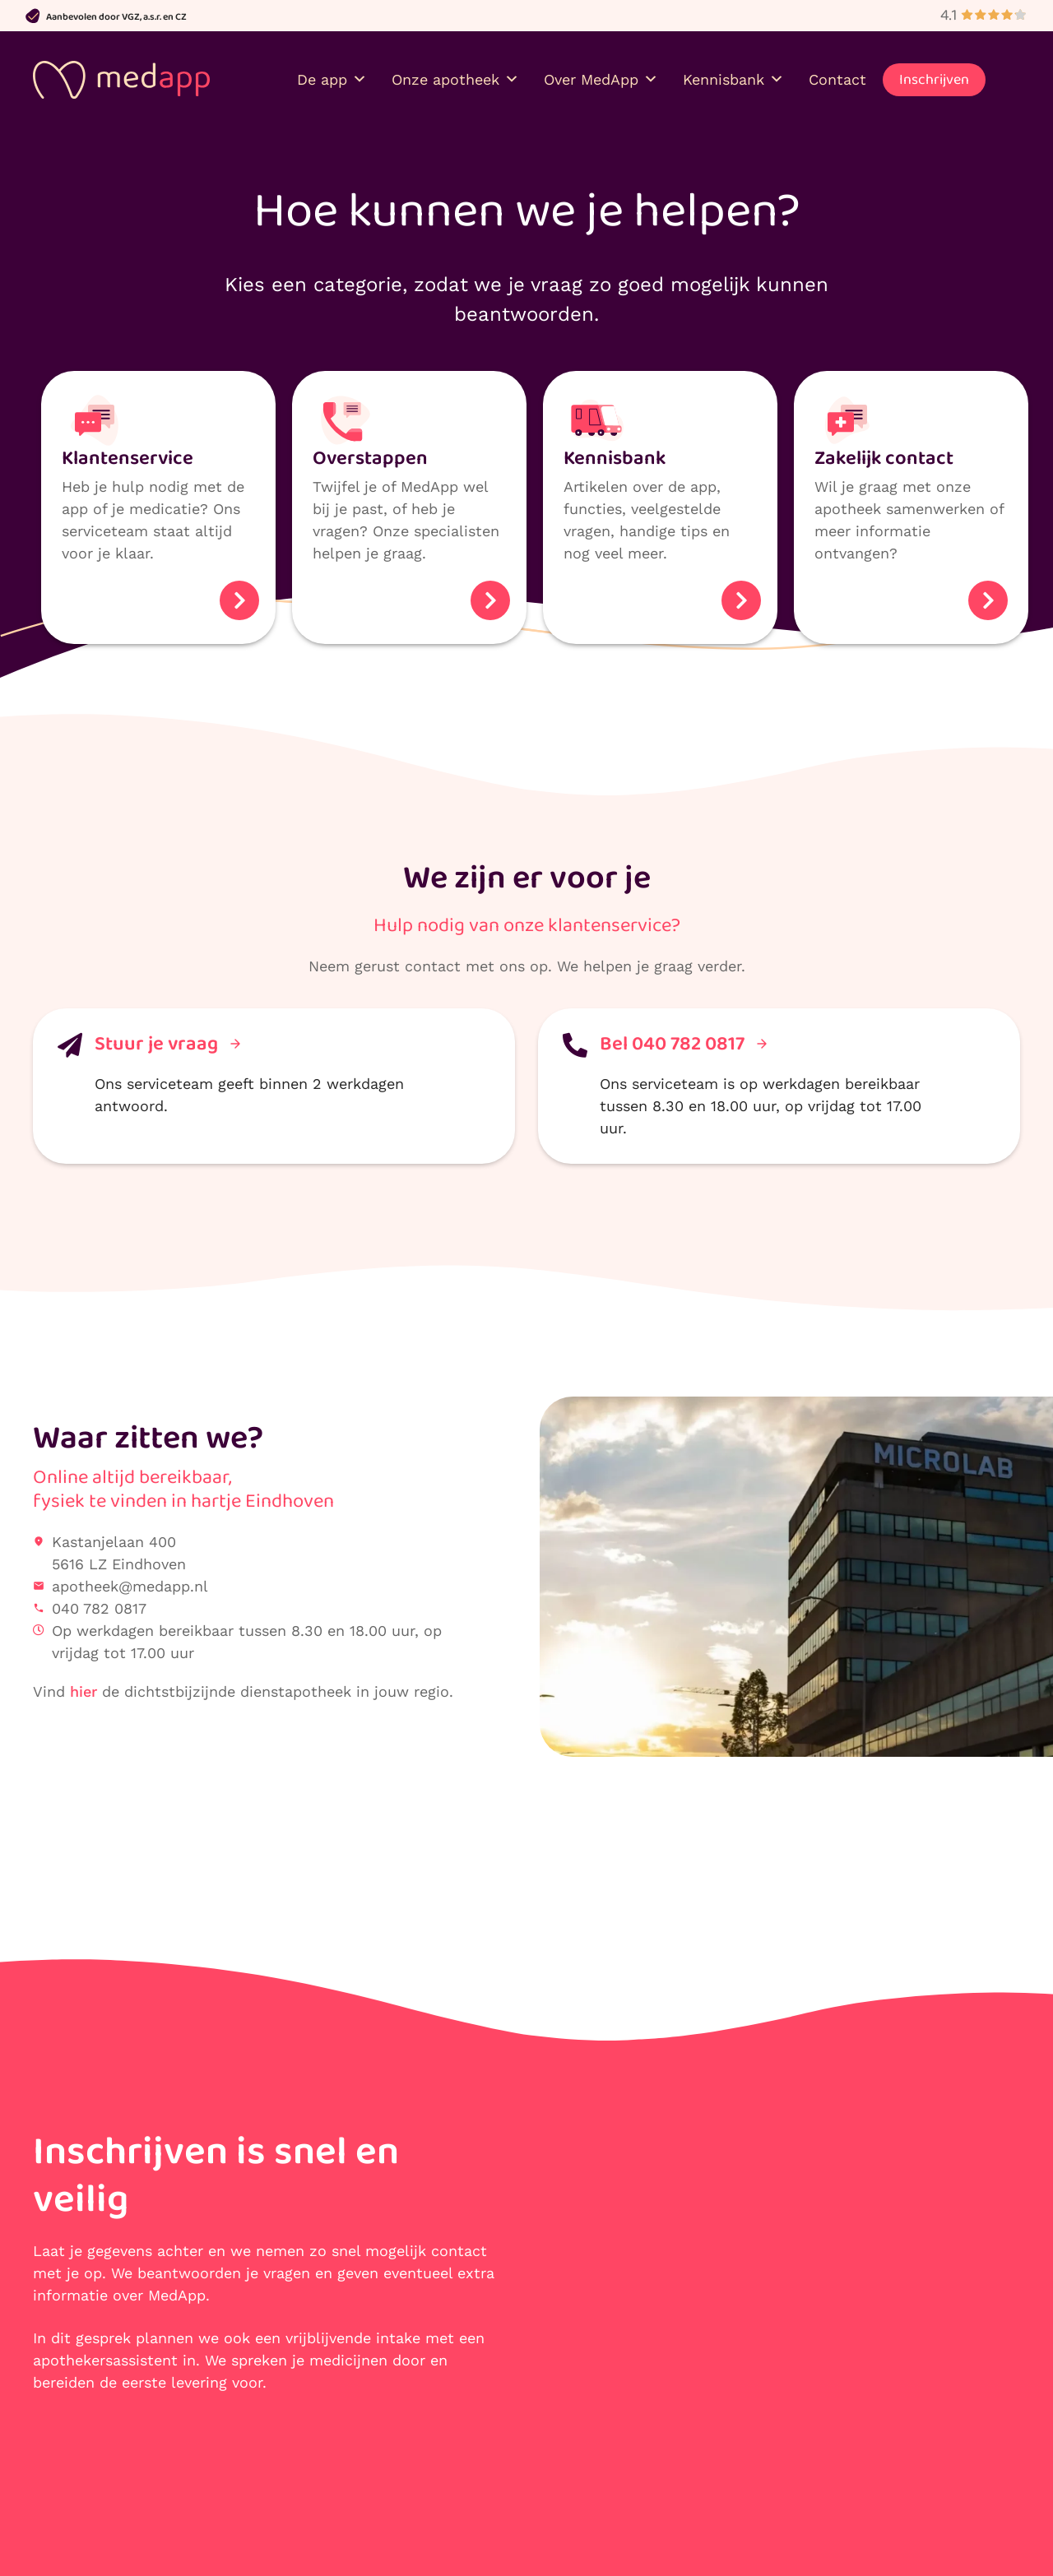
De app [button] (332, 74)
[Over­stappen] (345, 409)
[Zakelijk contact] (847, 409)
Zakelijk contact (883, 448)
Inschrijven (934, 74)
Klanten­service (127, 448)
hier (83, 1680)
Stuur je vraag (167, 1033)
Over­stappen (370, 448)
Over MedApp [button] (601, 74)
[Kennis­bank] (596, 409)
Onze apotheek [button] (455, 74)
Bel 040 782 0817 (683, 1033)
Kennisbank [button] (733, 74)
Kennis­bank (615, 448)
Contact (837, 73)
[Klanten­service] (95, 409)
